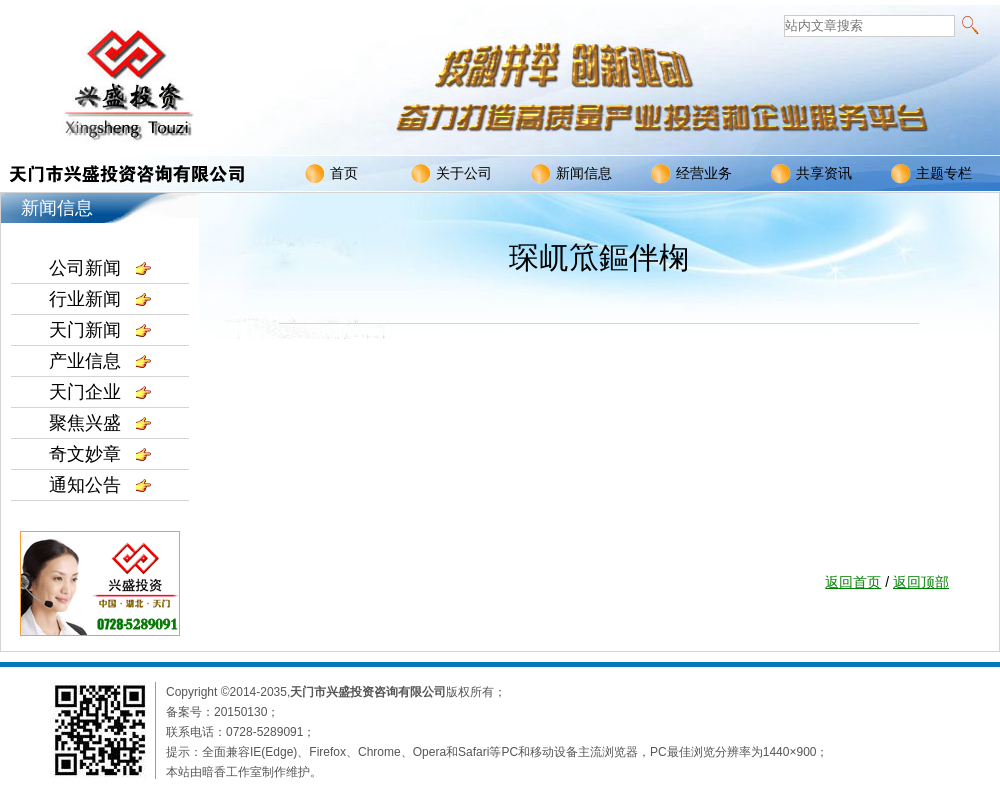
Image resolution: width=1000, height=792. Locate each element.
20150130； (246, 712)
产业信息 (100, 361)
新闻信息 (571, 174)
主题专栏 (931, 174)
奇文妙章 (100, 454)
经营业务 (691, 174)
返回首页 (853, 582)
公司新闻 (100, 268)
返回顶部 (921, 582)
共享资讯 (811, 174)
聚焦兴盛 (100, 423)
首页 (331, 174)
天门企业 (100, 392)
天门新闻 (100, 330)
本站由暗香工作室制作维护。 (244, 772)
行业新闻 (100, 299)
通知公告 (100, 485)
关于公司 (451, 174)
